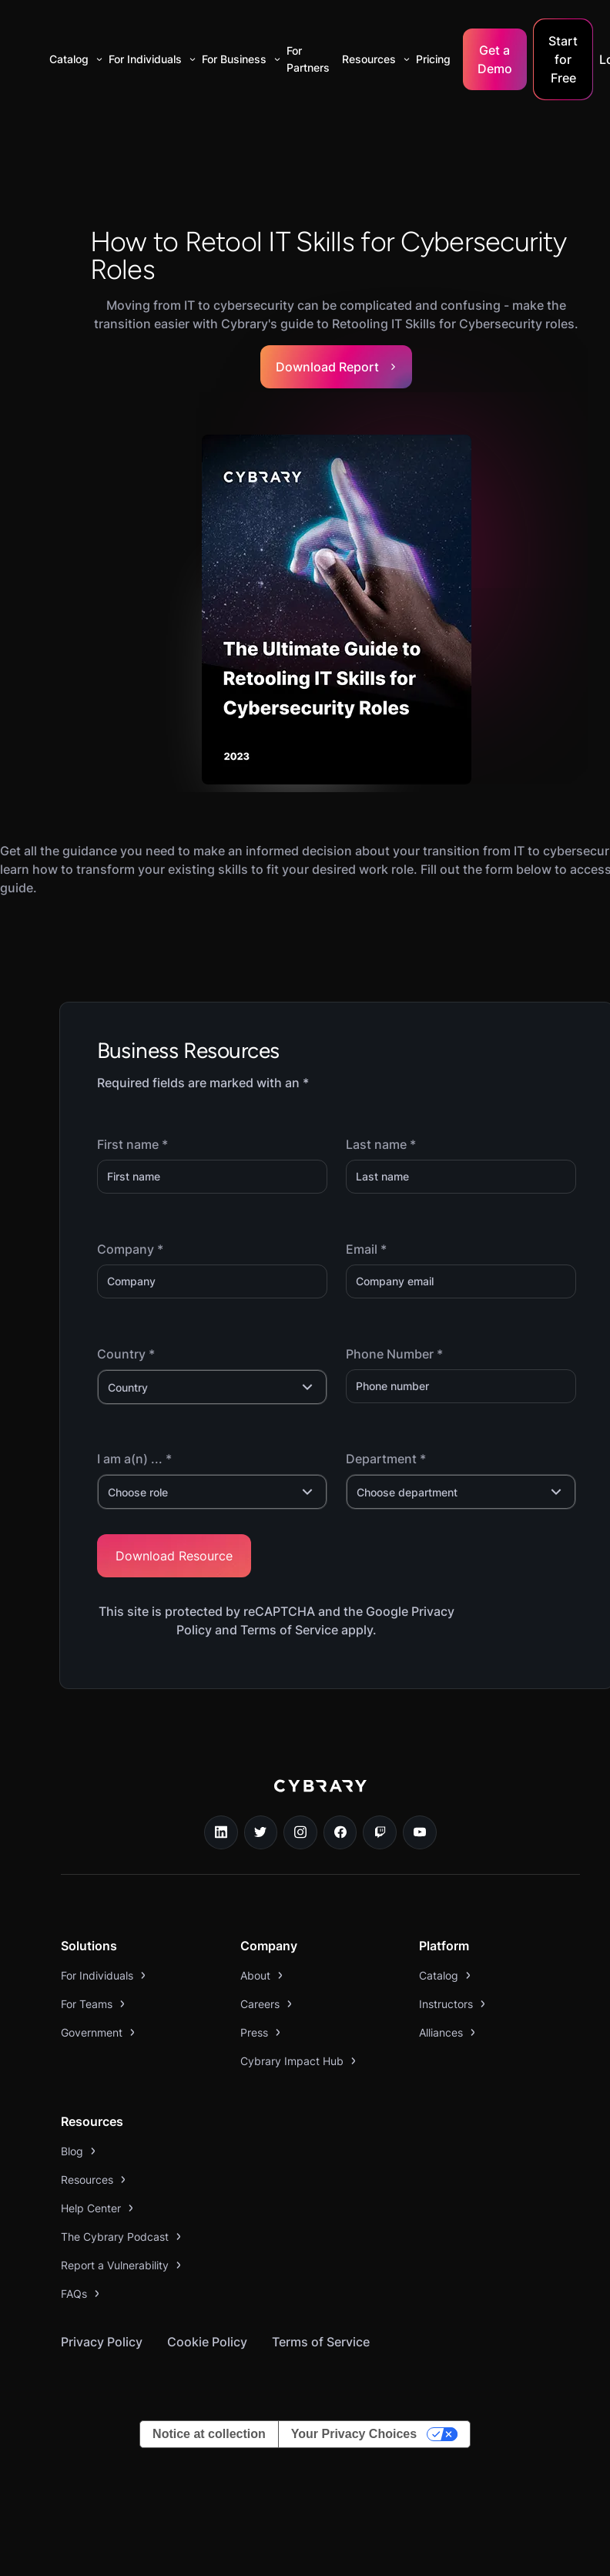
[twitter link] (261, 1832)
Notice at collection (209, 2433)
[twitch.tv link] (380, 1832)
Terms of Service (321, 2341)
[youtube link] (420, 1832)
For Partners (308, 59)
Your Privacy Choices (354, 2433)
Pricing (433, 58)
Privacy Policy (101, 2341)
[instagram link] (300, 1832)
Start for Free (563, 59)
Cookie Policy (207, 2341)
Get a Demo (495, 59)
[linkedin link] (221, 1832)
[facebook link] (340, 1832)
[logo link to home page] (320, 1796)
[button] (72, 59)
